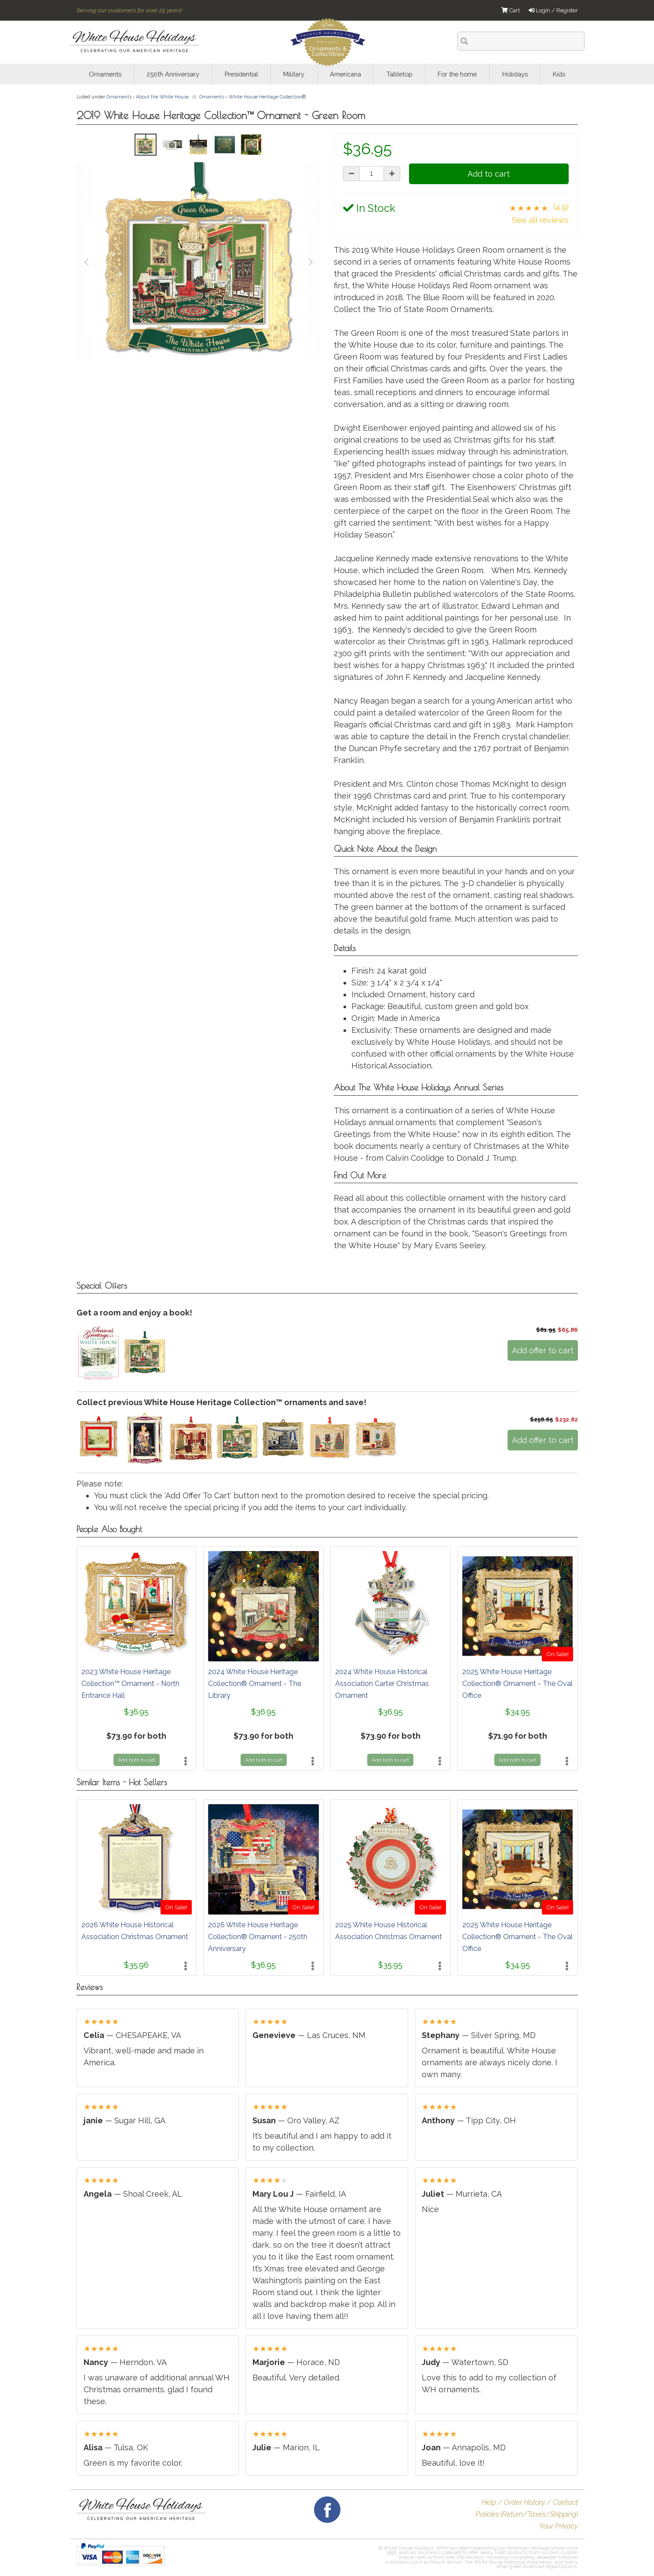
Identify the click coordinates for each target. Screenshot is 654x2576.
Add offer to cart (543, 1350)
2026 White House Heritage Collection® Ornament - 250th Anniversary (257, 1937)
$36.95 (136, 1711)
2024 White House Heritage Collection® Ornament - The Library (254, 1684)
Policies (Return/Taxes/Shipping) (526, 2514)
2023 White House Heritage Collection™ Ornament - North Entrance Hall (130, 1684)
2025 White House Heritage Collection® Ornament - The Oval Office (517, 1684)
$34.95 (517, 1711)
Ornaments (119, 96)
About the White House (162, 96)
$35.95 (390, 1964)
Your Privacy (558, 2526)
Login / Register (553, 10)
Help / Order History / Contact (530, 2502)
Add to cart (489, 173)
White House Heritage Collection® (267, 96)
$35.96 (136, 1964)
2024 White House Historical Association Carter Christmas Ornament (382, 1684)
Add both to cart (136, 1760)
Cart (510, 10)
